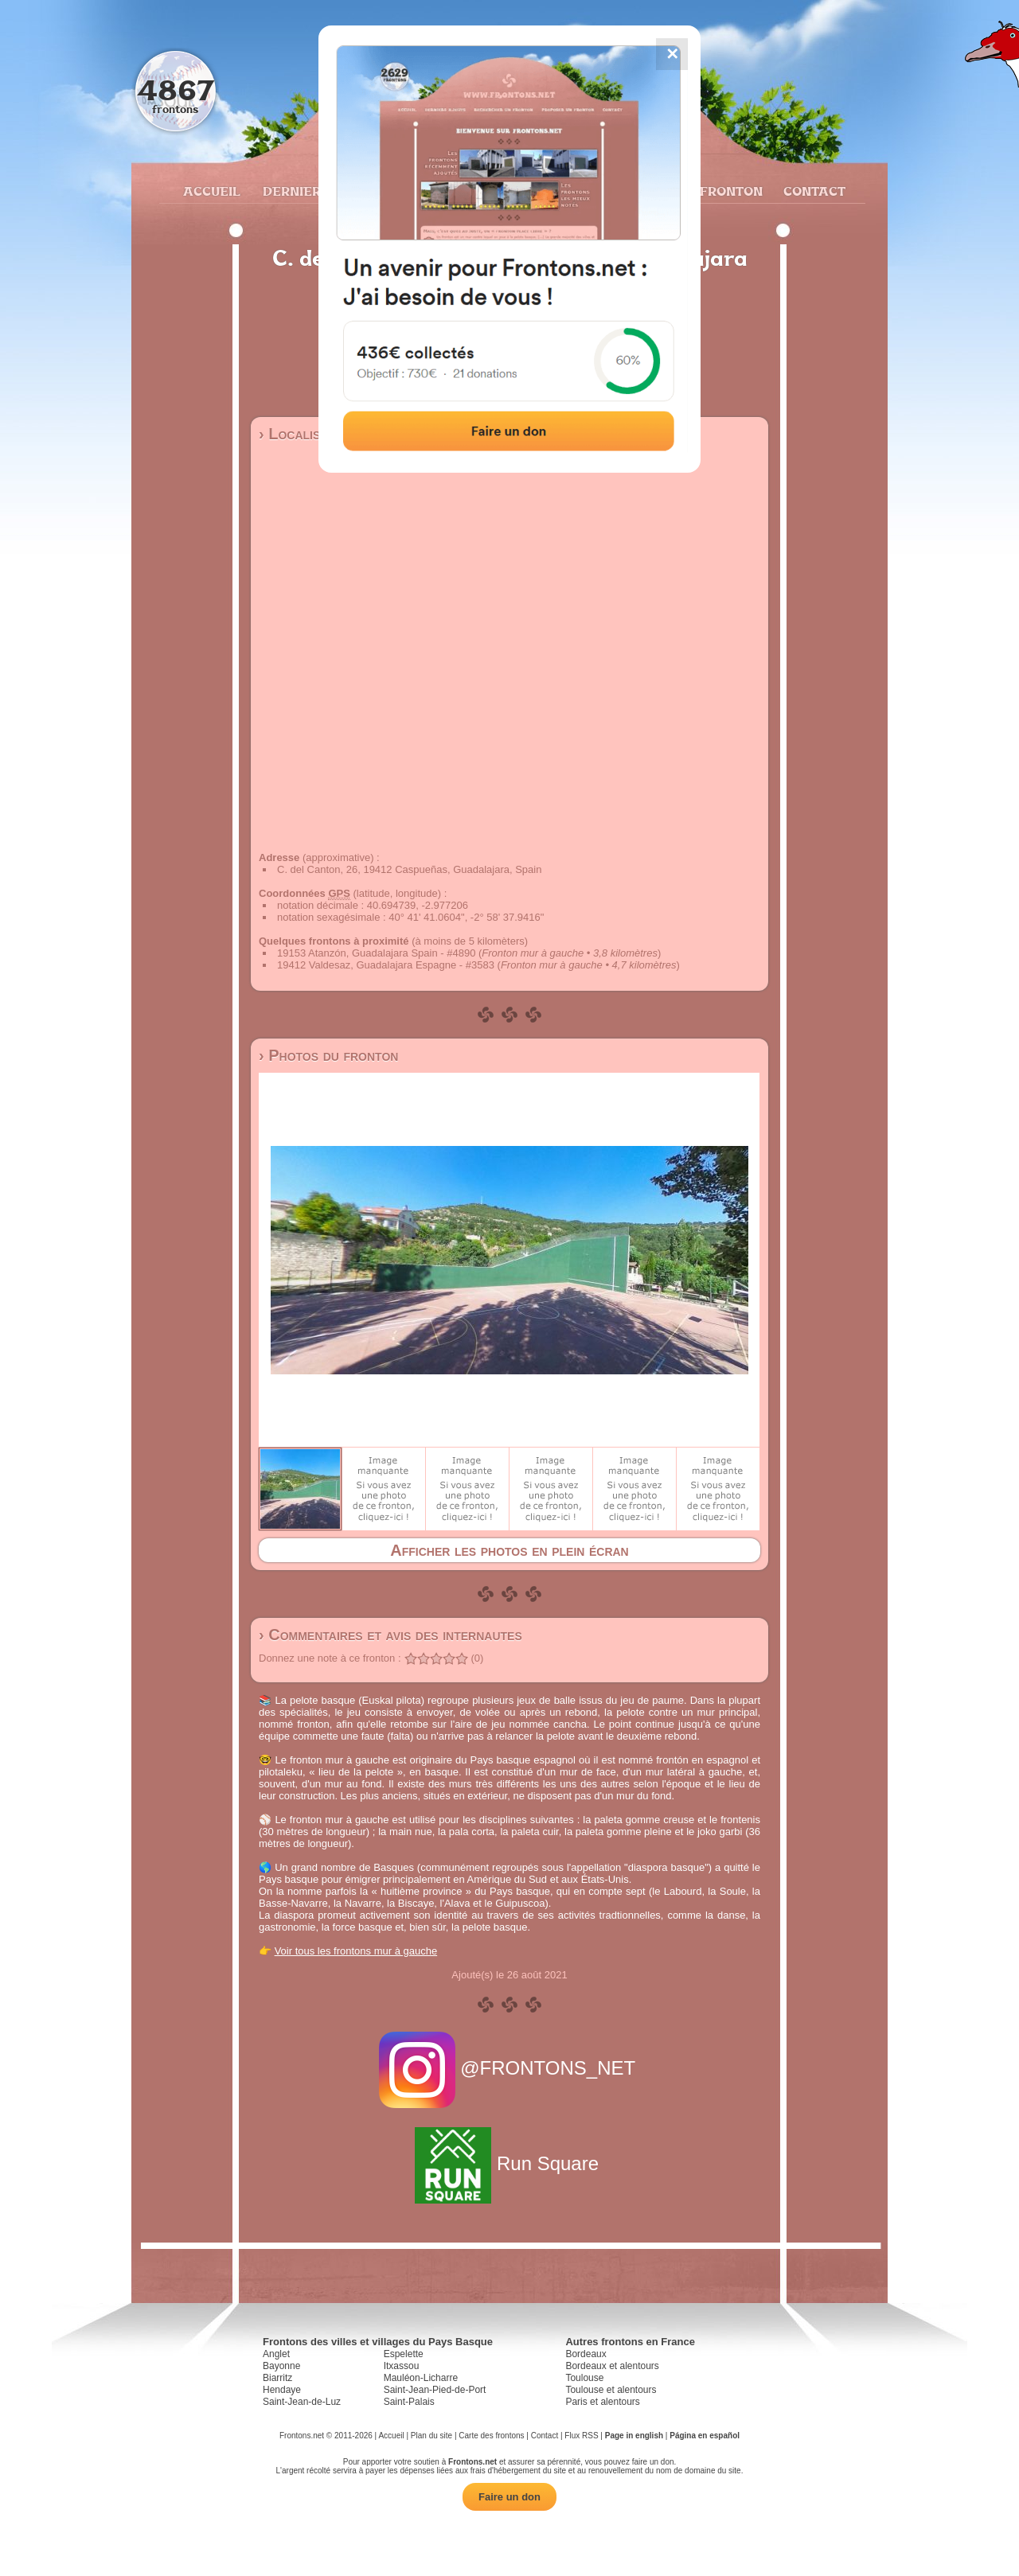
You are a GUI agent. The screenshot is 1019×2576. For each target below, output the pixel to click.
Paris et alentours (602, 2401)
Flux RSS (581, 2435)
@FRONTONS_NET (510, 2068)
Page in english (634, 2435)
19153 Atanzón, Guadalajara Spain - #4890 (376, 953)
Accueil (211, 191)
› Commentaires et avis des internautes (390, 1634)
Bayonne (281, 2365)
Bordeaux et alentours (611, 2365)
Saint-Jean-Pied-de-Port (435, 2389)
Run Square (509, 2163)
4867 (175, 89)
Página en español (705, 2435)
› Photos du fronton (328, 1055)
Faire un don (509, 2497)
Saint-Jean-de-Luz (302, 2401)
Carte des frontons (491, 2435)
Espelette (404, 2354)
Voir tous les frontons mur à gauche (356, 1951)
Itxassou (402, 2365)
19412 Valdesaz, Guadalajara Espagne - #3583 (385, 965)
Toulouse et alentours (610, 2389)
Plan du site (431, 2435)
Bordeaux (585, 2354)
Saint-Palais (409, 2401)
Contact (812, 191)
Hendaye (282, 2389)
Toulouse (584, 2377)
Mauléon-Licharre (421, 2377)
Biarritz (277, 2377)
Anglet (276, 2354)
